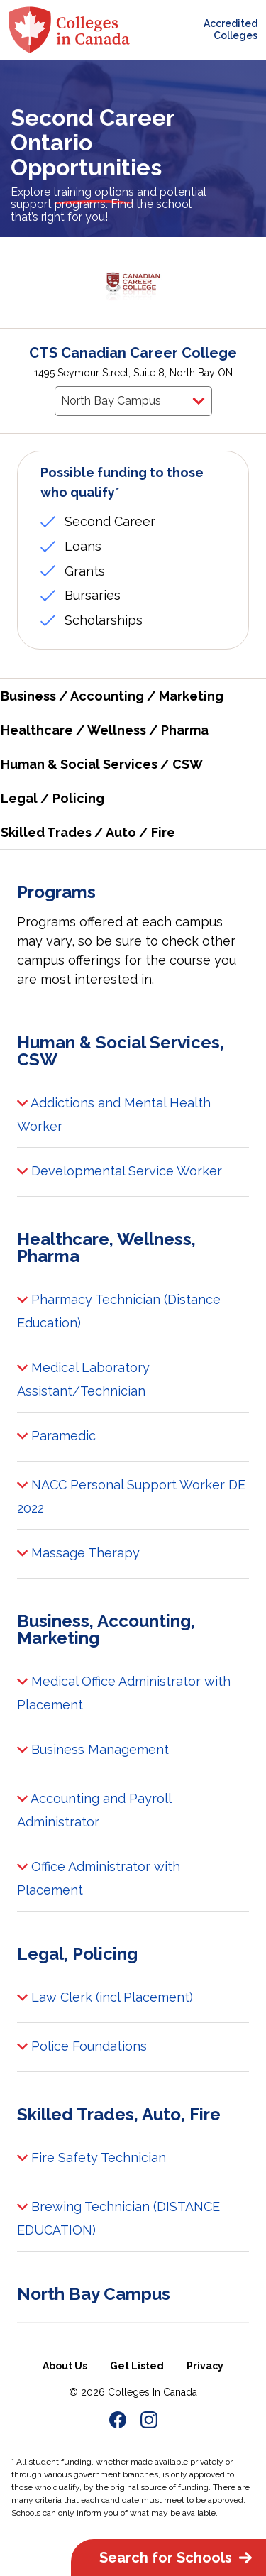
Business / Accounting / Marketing (112, 696)
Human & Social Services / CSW (102, 764)
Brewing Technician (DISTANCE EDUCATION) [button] (118, 2216)
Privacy (205, 2366)
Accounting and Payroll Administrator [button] (94, 1808)
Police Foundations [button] (82, 2047)
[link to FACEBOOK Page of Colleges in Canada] (117, 2422)
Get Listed (137, 2366)
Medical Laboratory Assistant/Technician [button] (83, 1377)
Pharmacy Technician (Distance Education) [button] (119, 1309)
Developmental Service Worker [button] (119, 1172)
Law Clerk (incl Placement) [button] (105, 1998)
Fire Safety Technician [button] (91, 2158)
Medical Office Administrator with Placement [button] (124, 1691)
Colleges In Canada (152, 2392)
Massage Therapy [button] (78, 1554)
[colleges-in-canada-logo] (69, 29)
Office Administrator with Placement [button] (98, 1876)
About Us (65, 2366)
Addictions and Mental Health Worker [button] (114, 1112)
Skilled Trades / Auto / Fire (88, 832)
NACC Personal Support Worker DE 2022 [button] (131, 1494)
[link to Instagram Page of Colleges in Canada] (148, 2422)
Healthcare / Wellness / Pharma (105, 730)
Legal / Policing (52, 798)
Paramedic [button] (56, 1436)
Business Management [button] (93, 1750)
